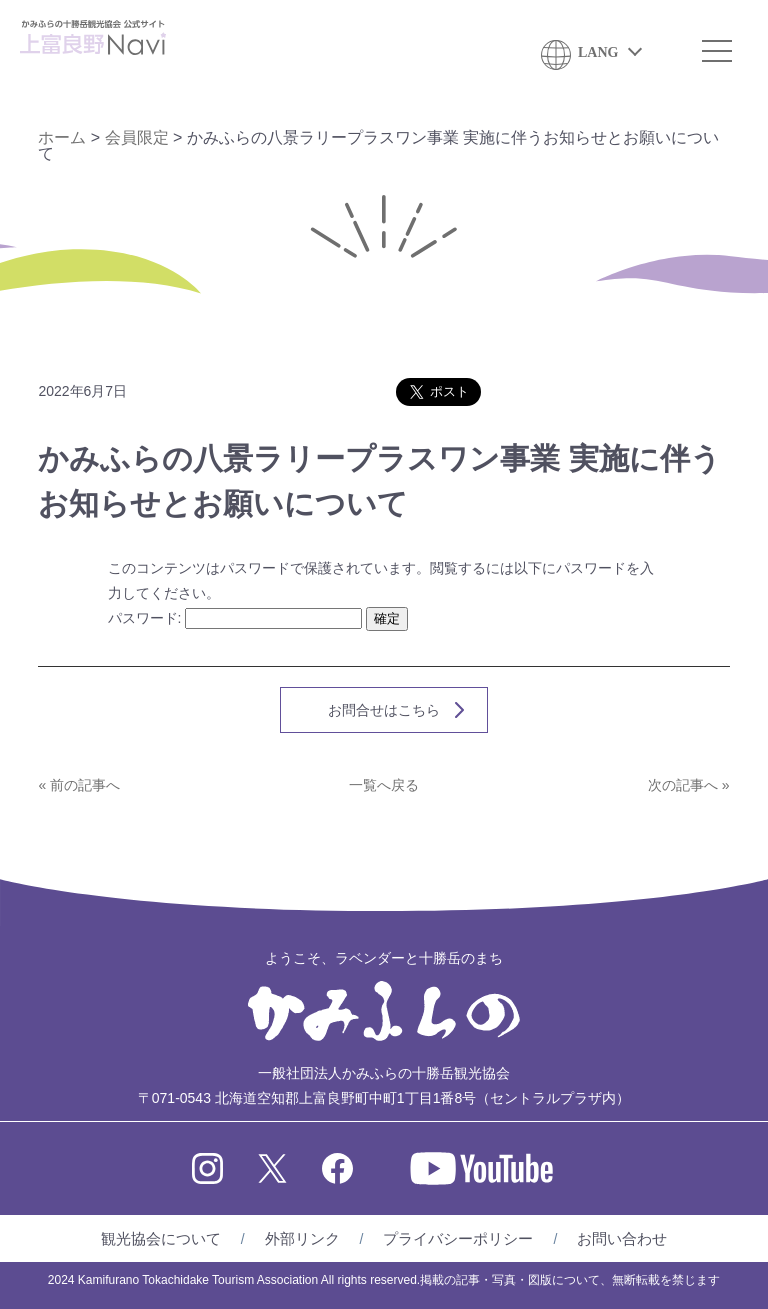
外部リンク (302, 1238)
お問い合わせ (622, 1238)
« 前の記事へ (79, 785)
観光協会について (161, 1238)
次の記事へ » (689, 785)
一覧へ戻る (384, 785)
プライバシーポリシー (458, 1238)
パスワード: (235, 618)
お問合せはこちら (384, 710)
